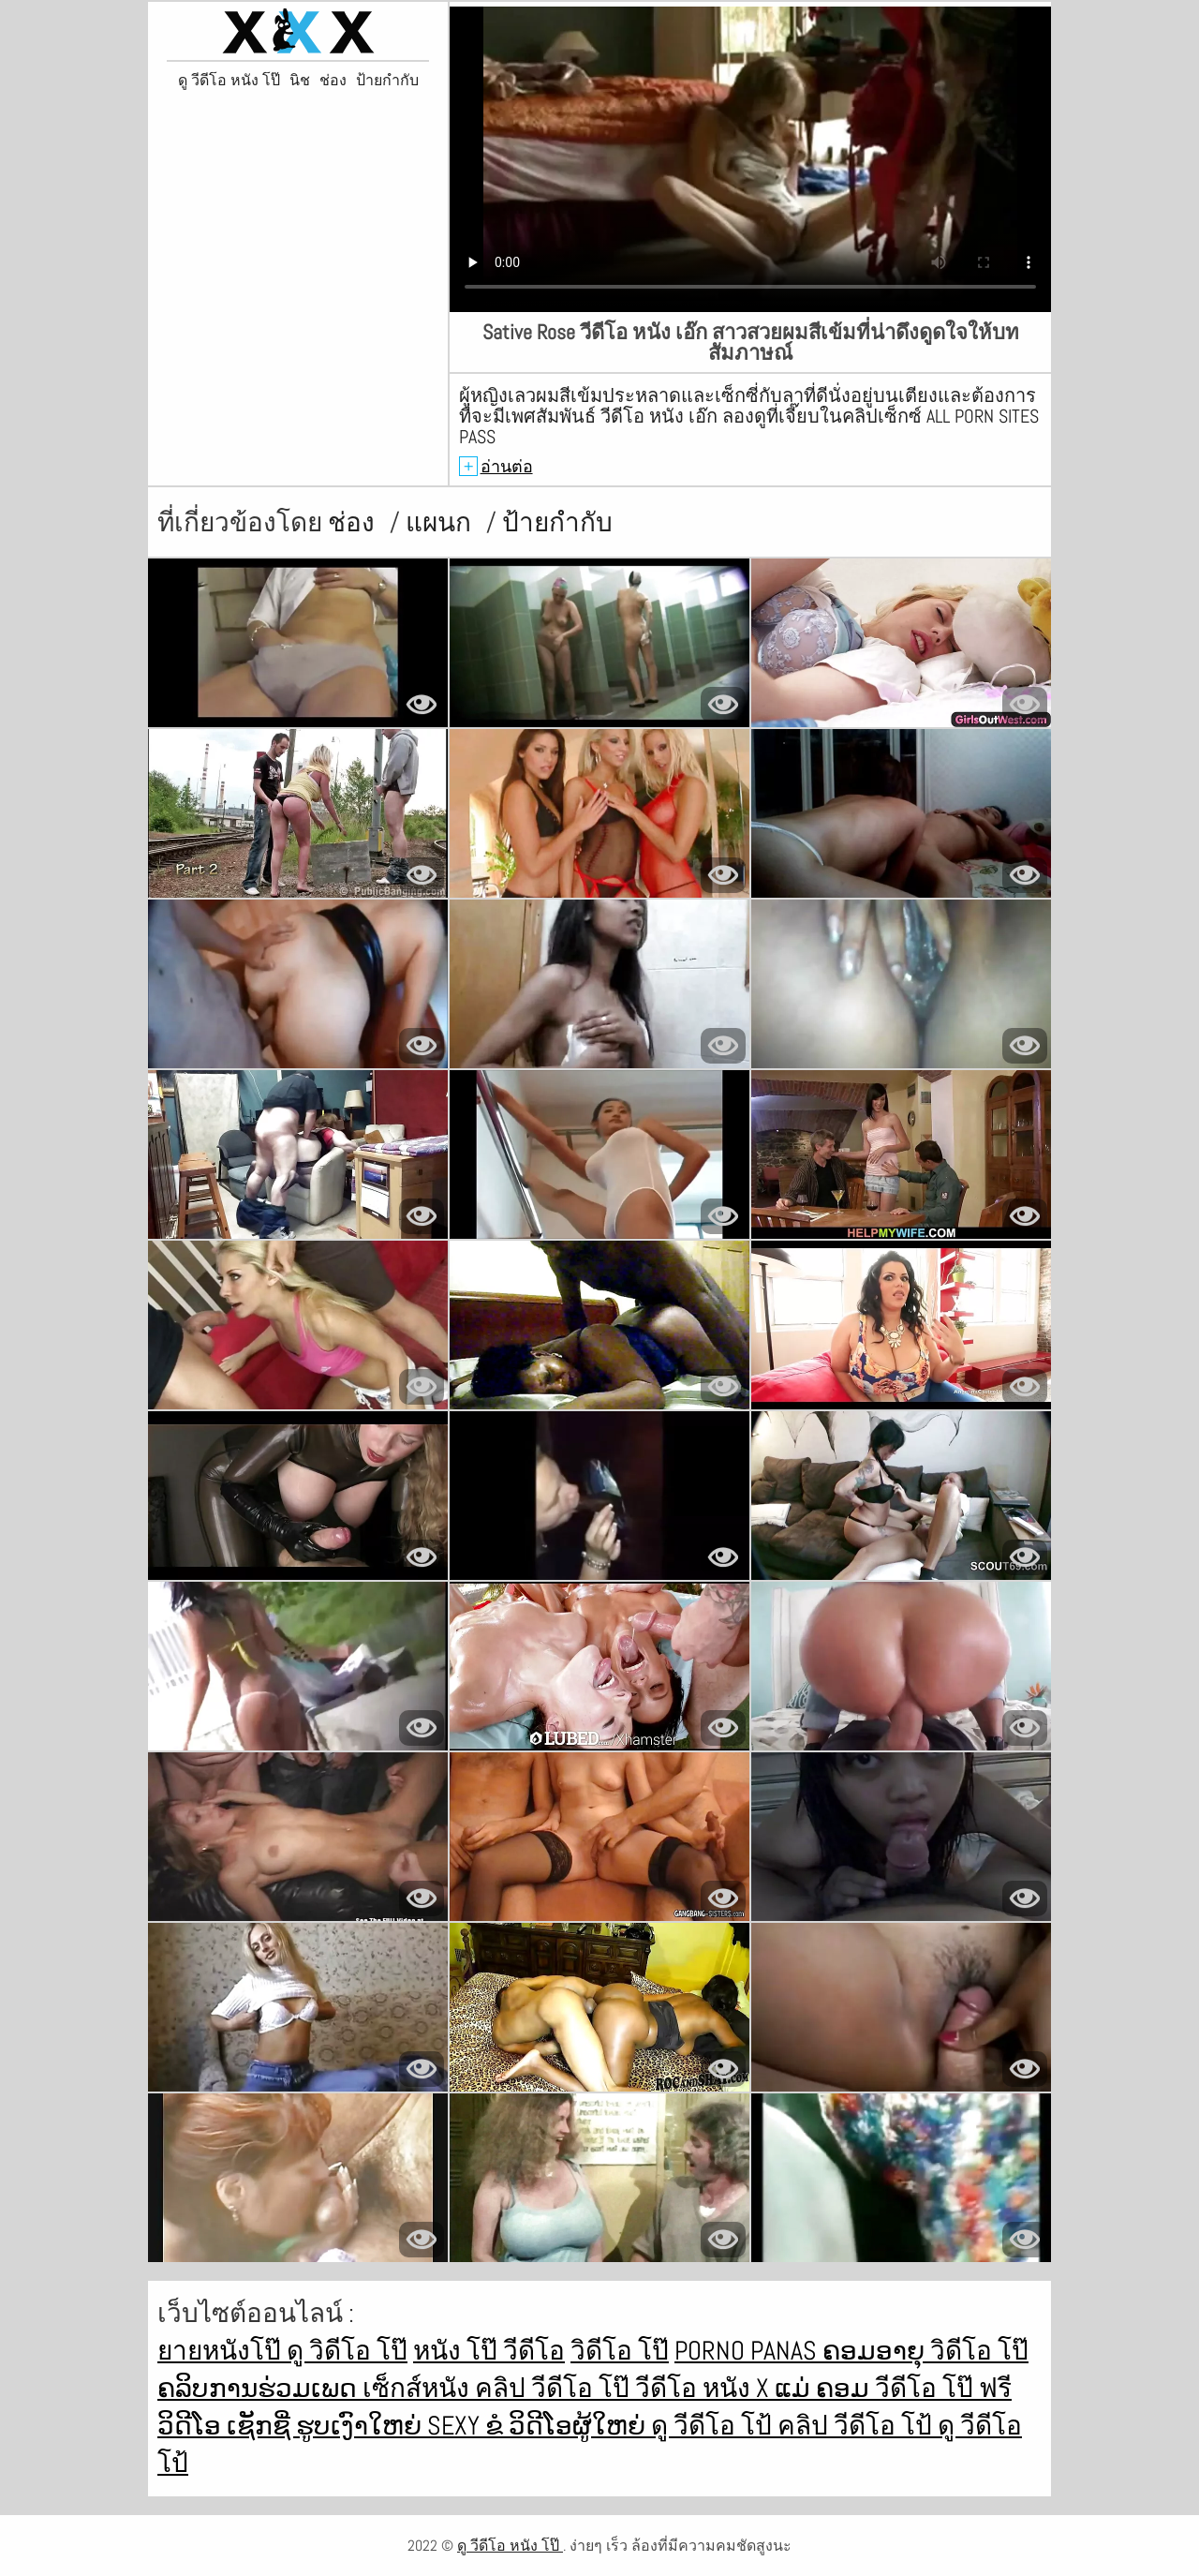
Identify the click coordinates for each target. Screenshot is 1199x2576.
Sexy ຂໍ (468, 2425)
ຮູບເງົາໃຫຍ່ (361, 2425)
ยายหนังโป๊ (222, 2350)
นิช (299, 80)
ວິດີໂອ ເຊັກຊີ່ (226, 2425)
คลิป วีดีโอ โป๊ (555, 2388)
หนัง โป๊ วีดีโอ (489, 2350)
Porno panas (748, 2350)
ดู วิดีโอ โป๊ (347, 2350)
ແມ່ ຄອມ (825, 2388)
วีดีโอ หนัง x (705, 2388)
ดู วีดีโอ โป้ (714, 2425)
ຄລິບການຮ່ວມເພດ (260, 2388)
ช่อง (333, 80)
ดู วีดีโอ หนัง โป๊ (229, 80)
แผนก (441, 522)
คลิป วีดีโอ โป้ (857, 2425)
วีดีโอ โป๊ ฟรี (943, 2388)
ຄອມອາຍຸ (876, 2350)
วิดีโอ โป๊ (619, 2350)
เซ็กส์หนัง (419, 2388)
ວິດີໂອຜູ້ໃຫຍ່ (580, 2425)
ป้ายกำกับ (387, 80)
